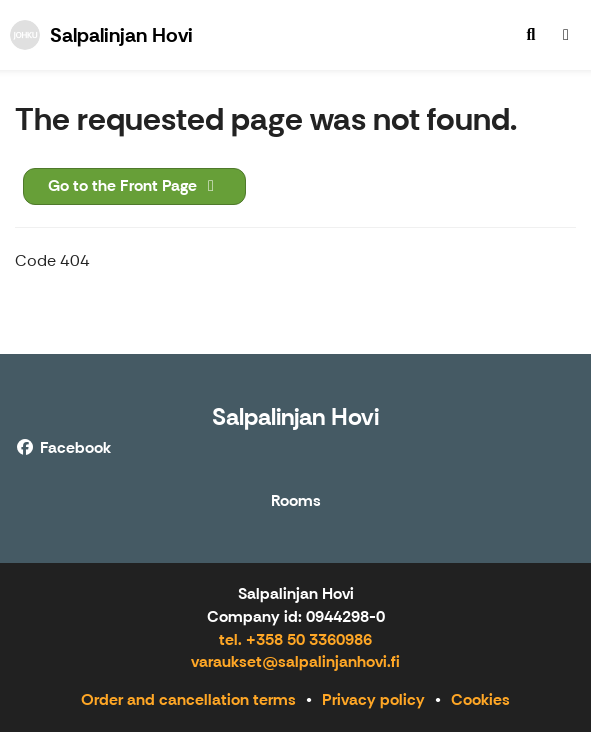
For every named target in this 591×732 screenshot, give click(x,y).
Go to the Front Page (134, 185)
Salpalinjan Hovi (295, 416)
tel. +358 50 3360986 (295, 639)
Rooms (296, 501)
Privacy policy (373, 699)
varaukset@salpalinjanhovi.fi (295, 661)
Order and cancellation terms (188, 699)
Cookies (480, 699)
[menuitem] (531, 35)
